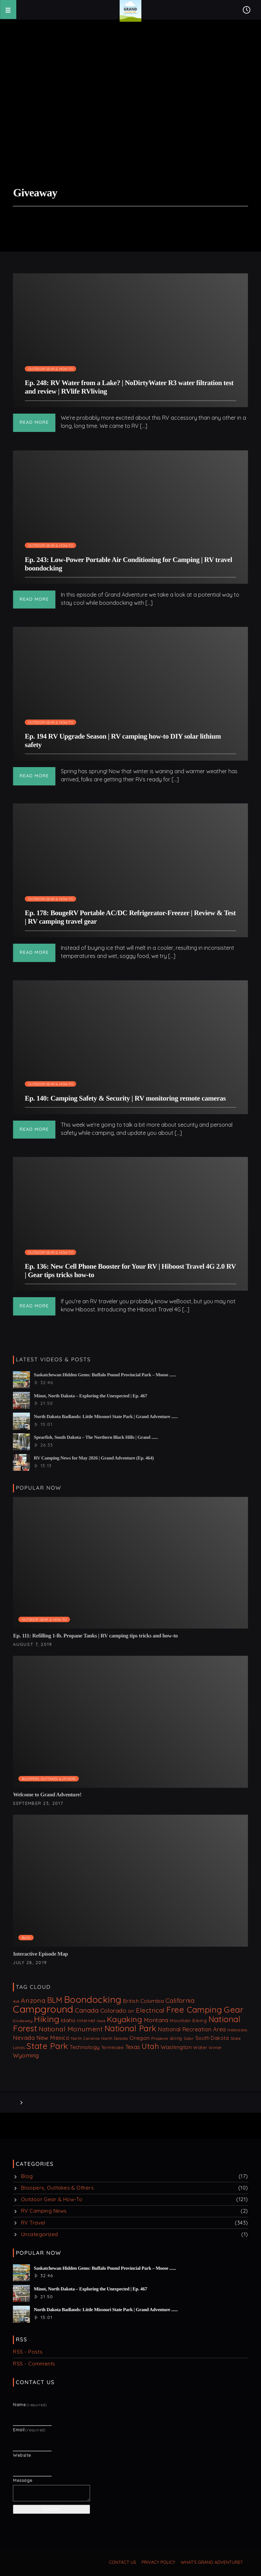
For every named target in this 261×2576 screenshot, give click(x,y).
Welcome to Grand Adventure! (47, 1795)
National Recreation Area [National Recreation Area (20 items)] (192, 2029)
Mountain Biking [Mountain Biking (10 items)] (188, 2020)
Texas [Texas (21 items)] (132, 2046)
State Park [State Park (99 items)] (47, 2045)
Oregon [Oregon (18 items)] (139, 2037)
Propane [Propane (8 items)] (159, 2038)
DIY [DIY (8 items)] (131, 2011)
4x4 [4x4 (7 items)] (16, 2001)
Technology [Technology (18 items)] (85, 2047)
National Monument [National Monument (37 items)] (71, 2029)
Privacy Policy (158, 2562)
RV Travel (33, 2222)
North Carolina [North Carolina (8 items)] (85, 2038)
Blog (26, 1938)
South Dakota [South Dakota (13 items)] (212, 2038)
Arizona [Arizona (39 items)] (33, 2000)
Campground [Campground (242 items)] (43, 2009)
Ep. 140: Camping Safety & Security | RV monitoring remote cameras (125, 1098)
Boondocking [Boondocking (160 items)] (93, 1999)
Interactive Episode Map (40, 1954)
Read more (34, 422)
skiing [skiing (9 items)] (176, 2038)
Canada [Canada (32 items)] (87, 2010)
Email (29, 2429)
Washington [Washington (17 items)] (176, 2047)
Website (22, 2455)
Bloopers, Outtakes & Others (48, 1779)
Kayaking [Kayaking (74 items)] (124, 2019)
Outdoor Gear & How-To (50, 369)
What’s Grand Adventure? (212, 2562)
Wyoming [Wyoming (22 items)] (26, 2055)
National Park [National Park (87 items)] (130, 2028)
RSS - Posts (27, 2351)
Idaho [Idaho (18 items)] (68, 2020)
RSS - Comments (34, 2363)
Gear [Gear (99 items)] (233, 2009)
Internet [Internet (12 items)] (86, 2020)
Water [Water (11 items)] (200, 2047)
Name (30, 2404)
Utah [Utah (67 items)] (150, 2046)
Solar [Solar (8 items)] (189, 2038)
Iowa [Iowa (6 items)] (101, 2020)
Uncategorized (39, 2234)
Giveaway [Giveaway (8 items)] (23, 2020)
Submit (51, 2509)
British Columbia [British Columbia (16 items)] (143, 2001)
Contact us (122, 2562)
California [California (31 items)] (180, 2000)
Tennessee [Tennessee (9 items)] (112, 2047)
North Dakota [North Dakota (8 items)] (114, 2038)
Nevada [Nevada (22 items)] (24, 2037)
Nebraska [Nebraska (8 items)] (237, 2029)
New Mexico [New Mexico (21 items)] (53, 2037)
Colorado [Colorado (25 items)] (113, 2010)
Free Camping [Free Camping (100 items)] (194, 2009)
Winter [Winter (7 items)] (215, 2047)
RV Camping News (44, 2211)
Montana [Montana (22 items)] (156, 2020)
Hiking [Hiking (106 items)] (46, 2019)
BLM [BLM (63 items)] (54, 2000)
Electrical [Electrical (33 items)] (150, 2010)
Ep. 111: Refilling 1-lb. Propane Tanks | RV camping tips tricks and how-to (95, 1636)
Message (22, 2480)
